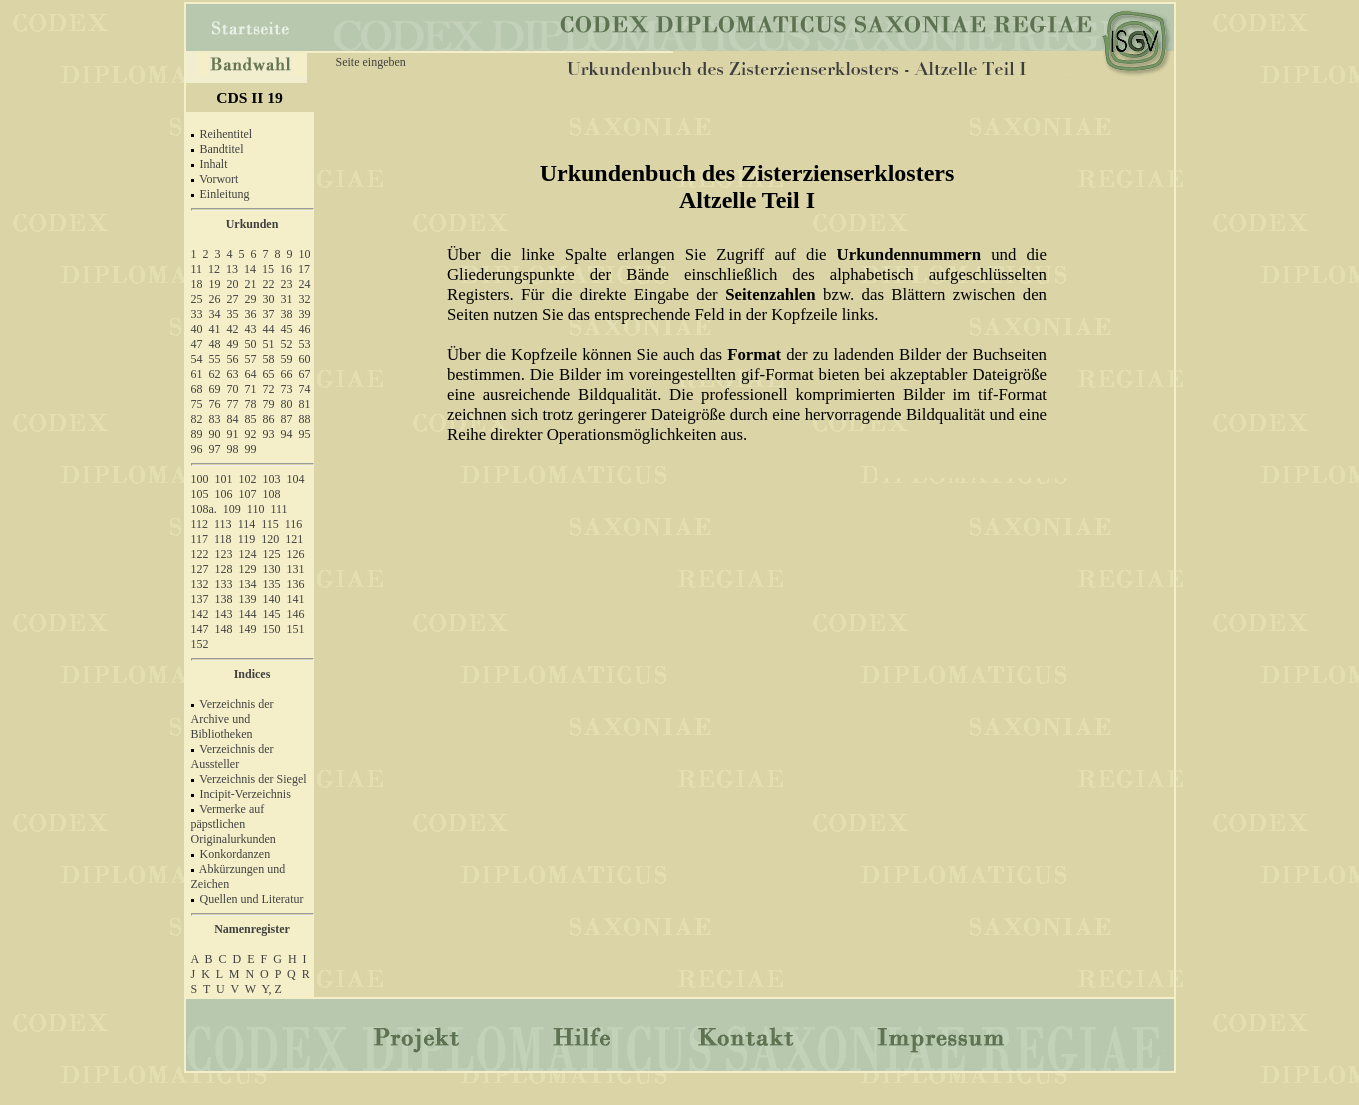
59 (287, 359)
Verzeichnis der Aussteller (232, 756)
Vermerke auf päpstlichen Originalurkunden (233, 824)
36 (251, 314)
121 (294, 539)
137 (200, 599)
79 (269, 404)
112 (200, 524)
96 (197, 449)
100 (200, 479)
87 (287, 419)
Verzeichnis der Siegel (252, 779)
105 (200, 494)
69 (215, 389)
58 (269, 359)
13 (232, 269)
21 (251, 284)
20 (233, 284)
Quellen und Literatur (252, 899)
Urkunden (252, 224)
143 (224, 614)
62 (215, 374)
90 (215, 434)
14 (250, 269)
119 (247, 539)
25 (197, 299)
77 (233, 404)
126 (296, 554)
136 (296, 584)
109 (232, 509)
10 (305, 254)
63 (233, 374)
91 (233, 434)
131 (296, 569)
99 (251, 449)
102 (248, 479)
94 (287, 434)
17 (304, 269)
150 (272, 629)
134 (248, 584)
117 (200, 539)
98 (233, 449)
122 (200, 554)
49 (233, 344)
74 (305, 389)
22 (269, 284)
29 (251, 299)
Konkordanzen (235, 854)
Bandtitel (222, 149)
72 (269, 389)
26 (215, 299)
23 (287, 284)
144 (248, 614)
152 (200, 644)
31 (287, 299)
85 (251, 419)
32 (305, 299)
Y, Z (272, 989)
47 (197, 344)
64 (251, 374)
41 (215, 329)
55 (215, 359)
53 (305, 344)
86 (269, 419)
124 (248, 554)
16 (286, 269)
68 (197, 389)
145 (272, 614)
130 (272, 569)
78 (251, 404)
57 (251, 359)
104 (296, 479)
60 (305, 359)
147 (200, 629)
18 (197, 284)
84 (233, 419)
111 (278, 509)
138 (224, 599)
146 (296, 614)
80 (287, 404)
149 (248, 629)
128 (224, 569)
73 (287, 389)
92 (251, 434)
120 (270, 539)
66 (287, 374)
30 (269, 299)
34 (215, 314)
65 (269, 374)
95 (305, 434)
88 (305, 419)
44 (269, 329)
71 (251, 389)
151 (296, 629)
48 (215, 344)
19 (215, 284)
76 (215, 404)
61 (197, 374)
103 (272, 479)
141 (296, 599)
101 (224, 479)
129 (248, 569)
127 (200, 569)
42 (233, 329)
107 (248, 494)
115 (270, 524)
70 (233, 389)
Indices (252, 674)
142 (200, 614)
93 (269, 434)
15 (268, 269)
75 (197, 404)
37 (269, 314)
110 (256, 509)
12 (214, 269)
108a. (204, 509)
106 (224, 494)
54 (197, 359)
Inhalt (214, 164)
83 (215, 419)
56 (233, 359)
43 (251, 329)
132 (200, 584)
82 (197, 419)
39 (305, 314)
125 (272, 554)
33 (197, 314)
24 (305, 284)
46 (305, 329)
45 (287, 329)
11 (197, 269)
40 (197, 329)
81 (305, 404)
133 (224, 584)
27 (233, 299)
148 (224, 629)
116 (294, 524)
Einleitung (225, 194)
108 (272, 494)
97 (215, 449)
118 (223, 539)
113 (223, 524)
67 (305, 374)
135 (272, 584)
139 (248, 599)
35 (233, 314)
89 (197, 434)
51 (269, 344)
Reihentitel (226, 134)
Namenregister (252, 929)
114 (247, 524)
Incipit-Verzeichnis (245, 794)
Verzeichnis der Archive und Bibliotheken (232, 719)
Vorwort (218, 179)
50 (251, 344)
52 (287, 344)
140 (272, 599)
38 (287, 314)
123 (224, 554)
